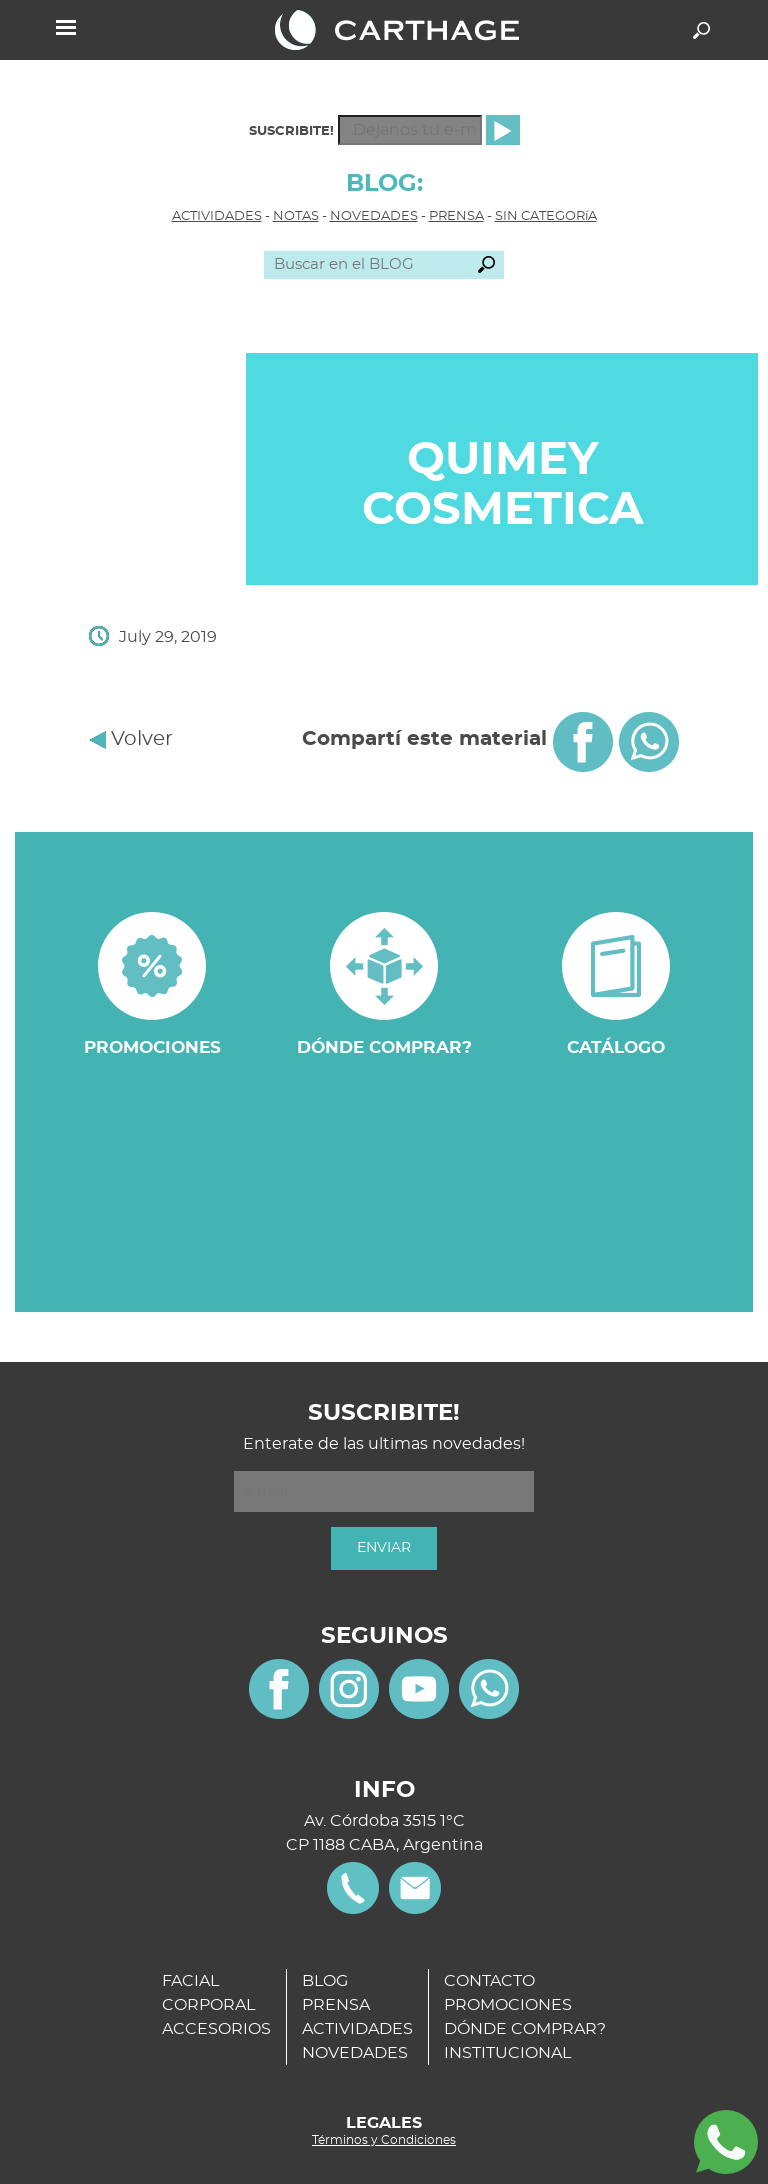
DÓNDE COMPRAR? (525, 2029)
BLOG (325, 1981)
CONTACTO (489, 1981)
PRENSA (456, 216)
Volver (131, 739)
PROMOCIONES (508, 2005)
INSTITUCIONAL (507, 2053)
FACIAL (190, 1981)
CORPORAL (208, 2005)
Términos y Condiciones (384, 2140)
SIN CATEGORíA (546, 216)
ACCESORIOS (216, 2029)
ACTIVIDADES (217, 216)
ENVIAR (384, 1548)
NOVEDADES (374, 216)
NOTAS (296, 216)
